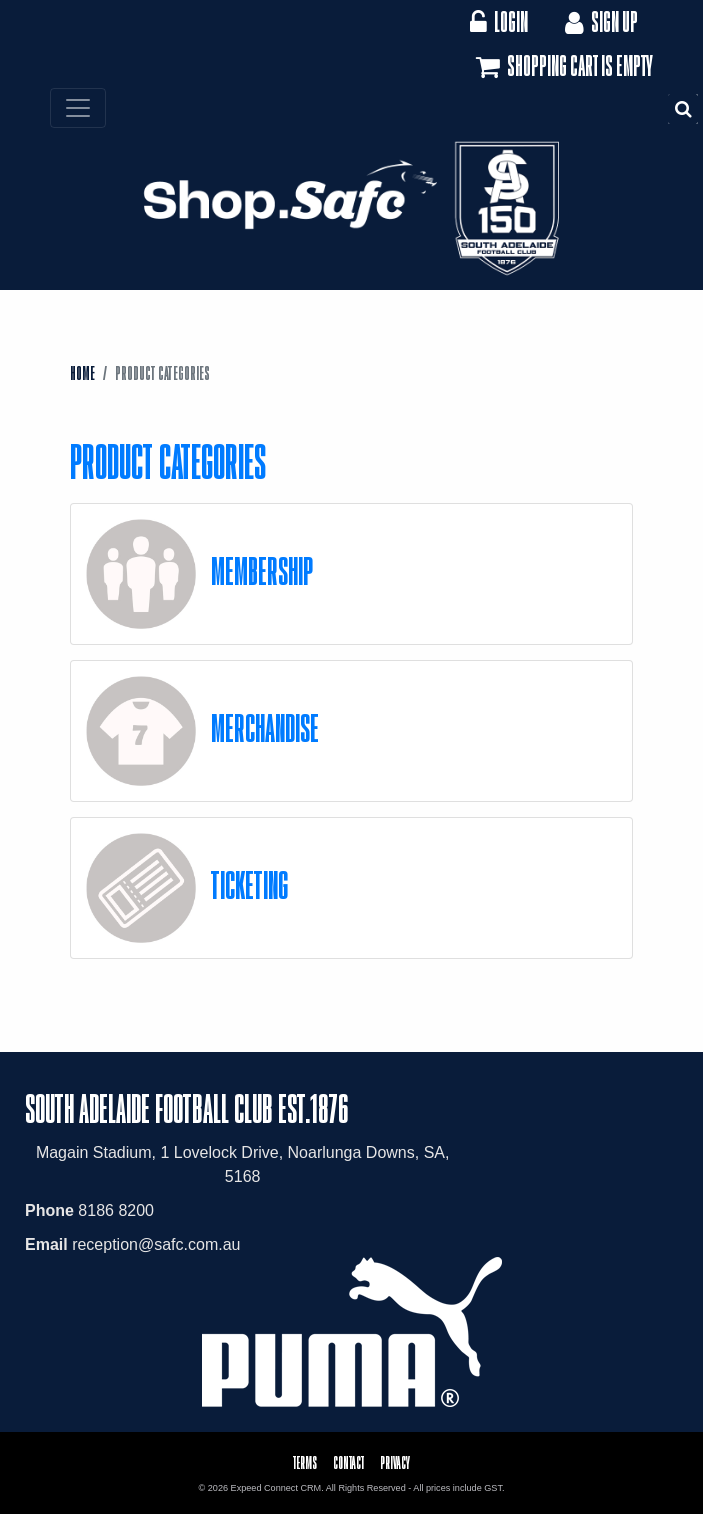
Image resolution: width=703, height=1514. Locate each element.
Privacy (395, 1462)
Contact (348, 1462)
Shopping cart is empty (562, 67)
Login (498, 21)
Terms (305, 1462)
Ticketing (249, 884)
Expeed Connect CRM (276, 1488)
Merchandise (265, 727)
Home (82, 373)
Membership (262, 570)
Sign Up (599, 21)
